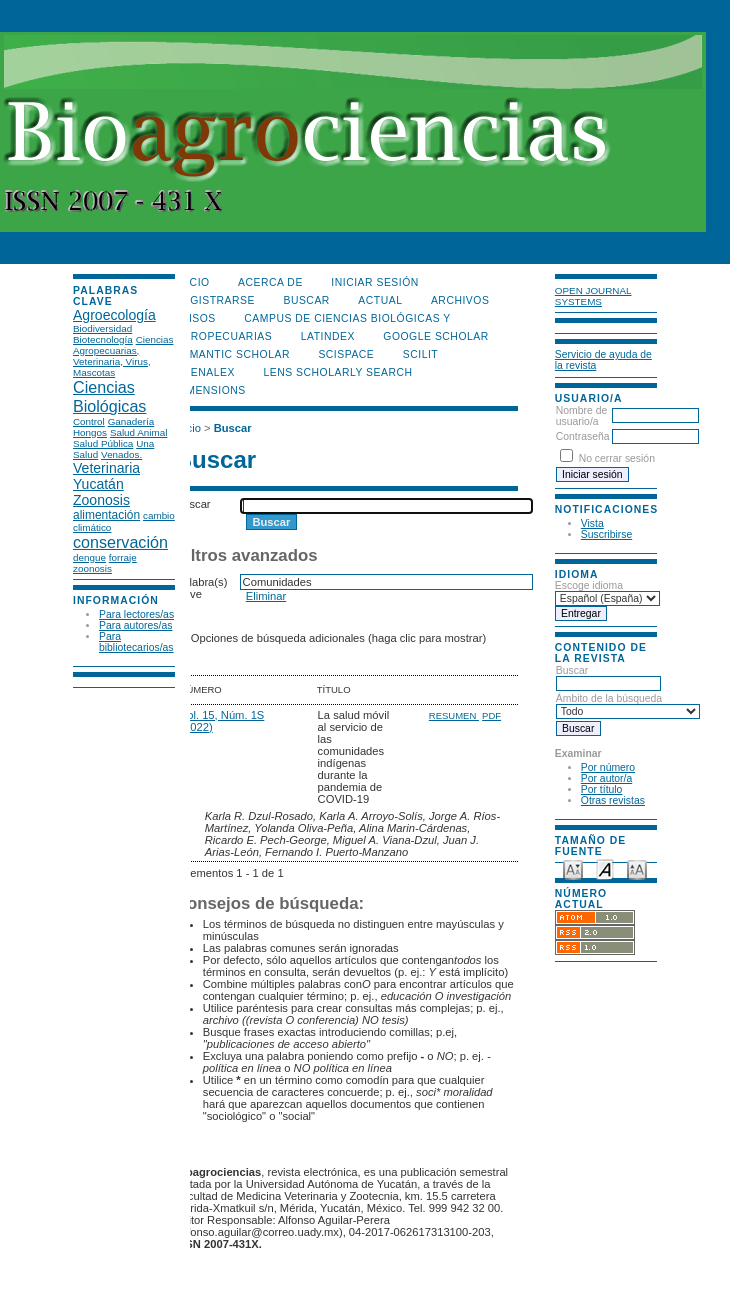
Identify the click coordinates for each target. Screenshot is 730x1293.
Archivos (460, 300)
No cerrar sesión (617, 458)
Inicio (192, 282)
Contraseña (583, 436)
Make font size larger (637, 868)
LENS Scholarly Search (337, 372)
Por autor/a (606, 778)
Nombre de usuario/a (581, 416)
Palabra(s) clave (202, 588)
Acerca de (270, 282)
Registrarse (215, 300)
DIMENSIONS (210, 390)
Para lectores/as (136, 614)
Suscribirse (606, 534)
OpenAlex (205, 372)
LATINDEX (328, 336)
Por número (608, 767)
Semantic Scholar (232, 354)
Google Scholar (435, 336)
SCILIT (420, 354)
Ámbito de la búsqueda (628, 705)
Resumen (454, 715)
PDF (491, 715)
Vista (592, 523)
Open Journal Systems (593, 296)
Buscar (608, 677)
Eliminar (266, 596)
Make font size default (605, 868)
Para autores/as (135, 625)
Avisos (195, 318)
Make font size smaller (573, 868)
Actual (380, 300)
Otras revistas (613, 800)
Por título (602, 789)
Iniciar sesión (375, 282)
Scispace (346, 354)
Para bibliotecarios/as (136, 642)
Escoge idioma (589, 585)
